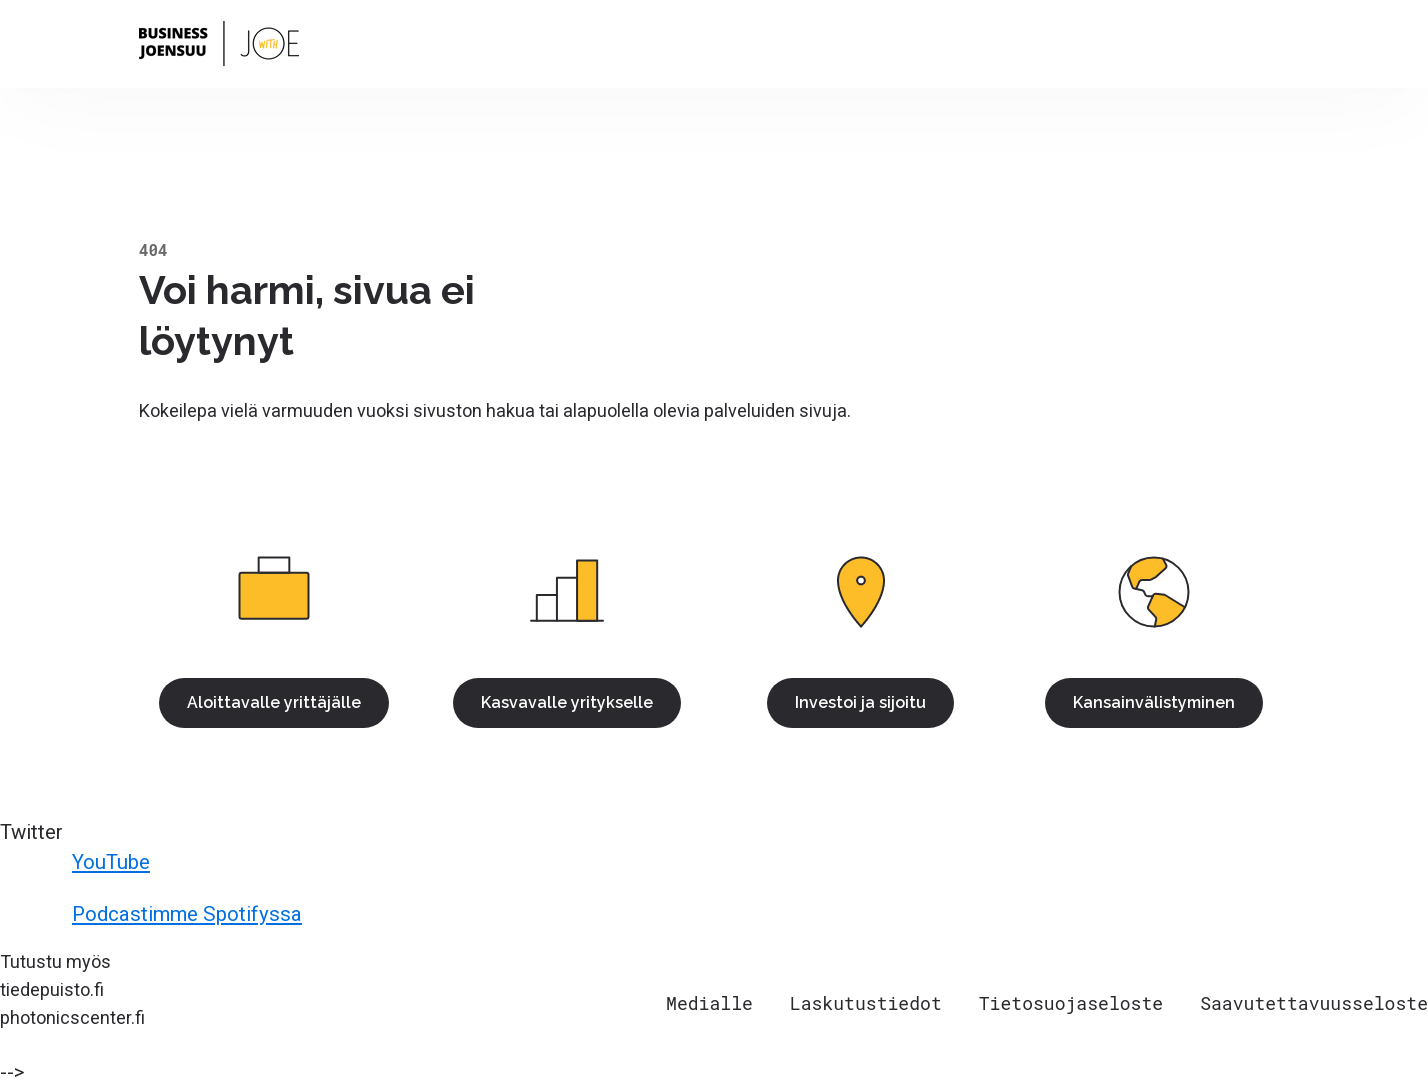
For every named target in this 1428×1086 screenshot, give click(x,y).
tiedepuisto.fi (52, 989)
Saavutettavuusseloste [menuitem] (1314, 1003)
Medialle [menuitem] (709, 1003)
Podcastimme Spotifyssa (154, 914)
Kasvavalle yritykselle (567, 702)
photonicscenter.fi (72, 1017)
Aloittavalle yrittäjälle (274, 702)
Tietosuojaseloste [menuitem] (1071, 1003)
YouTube (78, 862)
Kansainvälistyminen (1154, 702)
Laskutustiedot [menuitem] (866, 1003)
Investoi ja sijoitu (860, 702)
